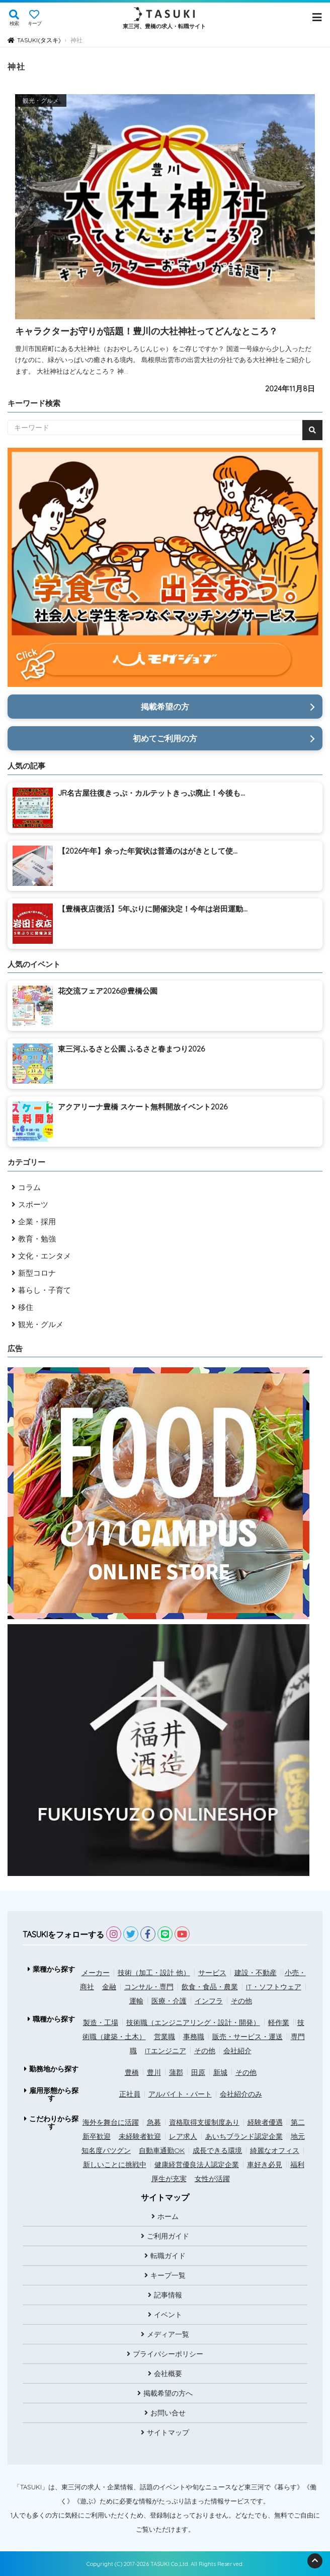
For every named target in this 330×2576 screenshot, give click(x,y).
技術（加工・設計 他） (154, 1972)
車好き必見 (264, 2164)
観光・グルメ (40, 1324)
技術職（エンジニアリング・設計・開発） (193, 2022)
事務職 (193, 2036)
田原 (198, 2072)
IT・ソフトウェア (273, 1986)
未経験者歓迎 (140, 2136)
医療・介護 (169, 2000)
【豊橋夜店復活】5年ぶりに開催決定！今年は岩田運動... (153, 909)
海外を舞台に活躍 (110, 2122)
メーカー (95, 1972)
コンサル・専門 (149, 1986)
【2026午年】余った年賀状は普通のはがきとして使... (147, 851)
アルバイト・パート (180, 2094)
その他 (241, 2000)
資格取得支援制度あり (204, 2122)
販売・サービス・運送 (247, 2036)
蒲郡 (176, 2072)
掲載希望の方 (165, 707)
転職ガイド (168, 2255)
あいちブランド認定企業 (244, 2136)
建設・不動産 (255, 1972)
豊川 (154, 2072)
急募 (154, 2122)
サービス (212, 1972)
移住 (25, 1307)
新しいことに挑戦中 (114, 2164)
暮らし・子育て (44, 1290)
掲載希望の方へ (168, 2393)
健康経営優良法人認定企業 (196, 2164)
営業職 (164, 2036)
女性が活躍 (212, 2178)
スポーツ (33, 1204)
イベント (168, 2314)
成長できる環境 (217, 2150)
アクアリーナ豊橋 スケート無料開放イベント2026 (142, 1106)
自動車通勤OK (162, 2150)
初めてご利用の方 (165, 738)
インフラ (209, 2000)
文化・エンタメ (44, 1256)
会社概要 (168, 2373)
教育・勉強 (37, 1238)
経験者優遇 (265, 2122)
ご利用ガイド (168, 2236)
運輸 (136, 2000)
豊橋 (132, 2072)
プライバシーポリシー (168, 2353)
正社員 (129, 2094)
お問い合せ (168, 2412)
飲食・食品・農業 (210, 1986)
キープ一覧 (168, 2275)
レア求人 (183, 2136)
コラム (29, 1187)
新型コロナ (37, 1273)
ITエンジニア (165, 2050)
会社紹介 (237, 2050)
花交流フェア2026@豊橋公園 (107, 991)
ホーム (168, 2216)
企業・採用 (37, 1221)
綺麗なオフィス (274, 2150)
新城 (220, 2072)
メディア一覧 (168, 2334)
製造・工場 (100, 2022)
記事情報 (168, 2295)
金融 (109, 1986)
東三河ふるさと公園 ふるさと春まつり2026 (131, 1049)
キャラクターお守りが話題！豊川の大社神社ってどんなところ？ (146, 331)
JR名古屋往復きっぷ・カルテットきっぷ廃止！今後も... (151, 793)
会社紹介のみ (241, 2094)
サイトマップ (168, 2432)
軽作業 (278, 2022)
